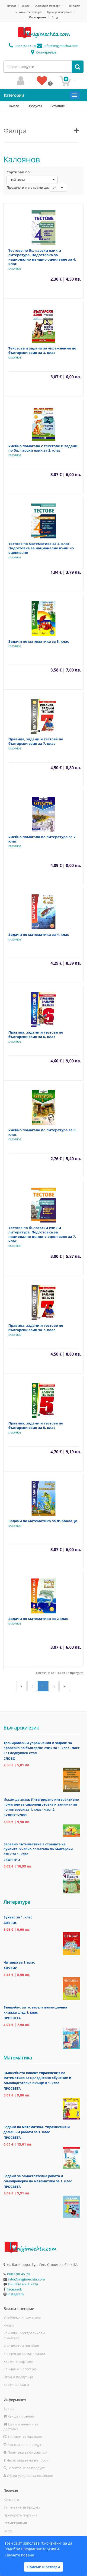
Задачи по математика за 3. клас (38, 641)
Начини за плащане (22, 2436)
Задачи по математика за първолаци (42, 1520)
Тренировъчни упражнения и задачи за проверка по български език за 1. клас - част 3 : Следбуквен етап (41, 1748)
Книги (8, 2325)
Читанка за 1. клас (19, 1962)
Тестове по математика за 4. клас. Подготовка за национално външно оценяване (41, 548)
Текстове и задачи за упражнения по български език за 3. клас (42, 350)
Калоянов (14, 268)
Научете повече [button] (19, 2555)
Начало (11, 5)
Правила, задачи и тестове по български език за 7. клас (35, 741)
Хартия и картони (18, 2361)
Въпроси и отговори (47, 5)
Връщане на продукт (23, 2444)
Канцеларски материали (24, 2353)
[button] (32, 180)
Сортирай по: (18, 172)
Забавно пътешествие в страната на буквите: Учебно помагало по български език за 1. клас (38, 1849)
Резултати (57, 106)
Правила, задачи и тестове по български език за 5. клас (35, 1425)
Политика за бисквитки (25, 2452)
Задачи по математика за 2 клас (38, 1618)
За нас (25, 5)
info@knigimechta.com (26, 2279)
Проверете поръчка (59, 12)
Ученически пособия (21, 2345)
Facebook (14, 2289)
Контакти (74, 5)
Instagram (15, 2294)
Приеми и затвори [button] (43, 2567)
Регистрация (37, 17)
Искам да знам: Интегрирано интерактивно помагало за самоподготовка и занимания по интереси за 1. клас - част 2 (41, 1804)
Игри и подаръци (18, 2376)
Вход (55, 17)
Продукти (34, 106)
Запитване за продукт (28, 12)
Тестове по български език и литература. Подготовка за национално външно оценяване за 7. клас (42, 1234)
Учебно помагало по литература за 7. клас (42, 838)
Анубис (10, 1923)
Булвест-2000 (14, 1815)
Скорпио (11, 1859)
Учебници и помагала (22, 2317)
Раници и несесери (19, 2369)
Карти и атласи (16, 2384)
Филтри (14, 130)
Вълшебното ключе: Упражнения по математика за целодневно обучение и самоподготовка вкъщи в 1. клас (37, 2078)
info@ (57, 46)
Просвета (12, 2018)
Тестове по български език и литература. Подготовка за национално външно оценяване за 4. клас (42, 257)
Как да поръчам (19, 2416)
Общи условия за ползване (28, 2475)
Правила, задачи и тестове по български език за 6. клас (35, 1034)
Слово (9, 1758)
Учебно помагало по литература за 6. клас (42, 1132)
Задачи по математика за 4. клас (38, 934)
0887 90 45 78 (22, 46)
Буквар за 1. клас (17, 1917)
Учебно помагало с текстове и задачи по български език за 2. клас (42, 448)
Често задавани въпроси (25, 2460)
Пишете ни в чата (23, 2284)
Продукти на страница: (27, 187)
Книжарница (43, 52)
